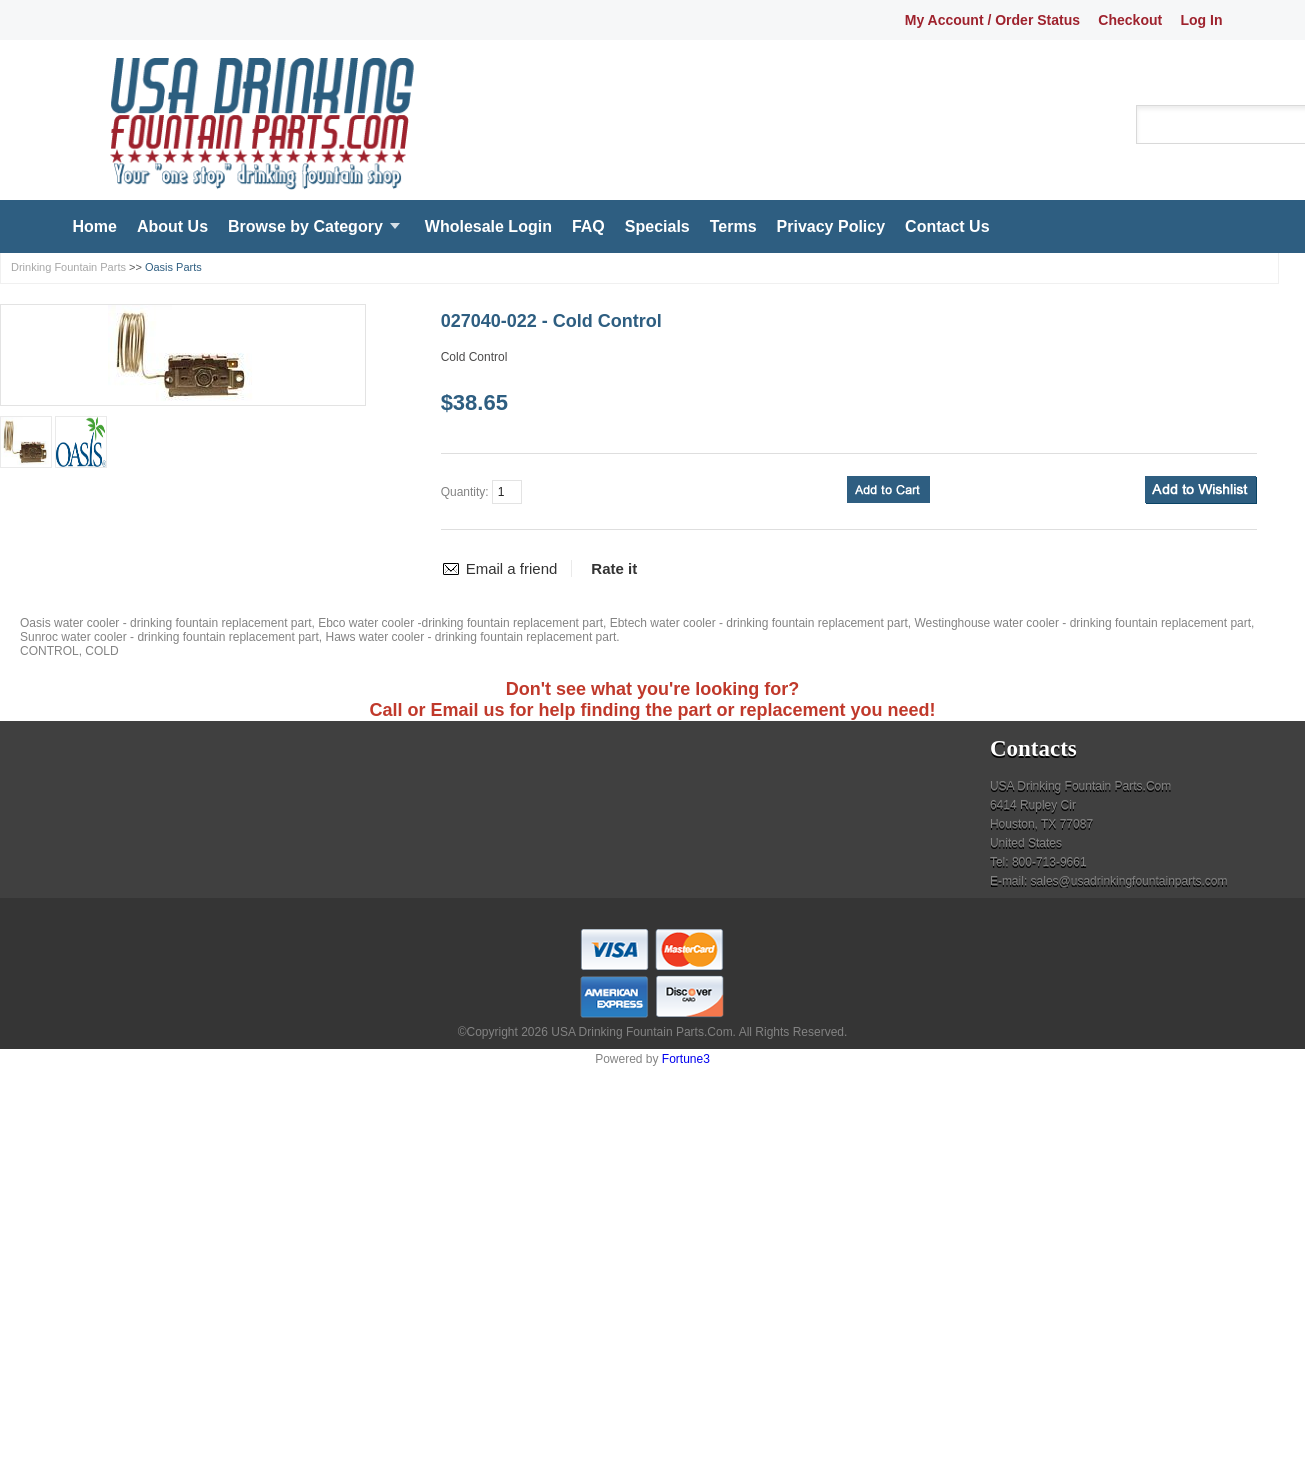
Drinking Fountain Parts (68, 267)
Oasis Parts (173, 267)
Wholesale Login (488, 226)
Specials (657, 226)
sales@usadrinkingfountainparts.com (1129, 881)
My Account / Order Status (992, 20)
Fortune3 (686, 1059)
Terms (733, 226)
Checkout (1130, 20)
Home (95, 226)
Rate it (614, 568)
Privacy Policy (831, 226)
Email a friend (512, 568)
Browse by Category (305, 226)
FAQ (588, 226)
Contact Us (947, 226)
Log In (1202, 20)
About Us (172, 226)
